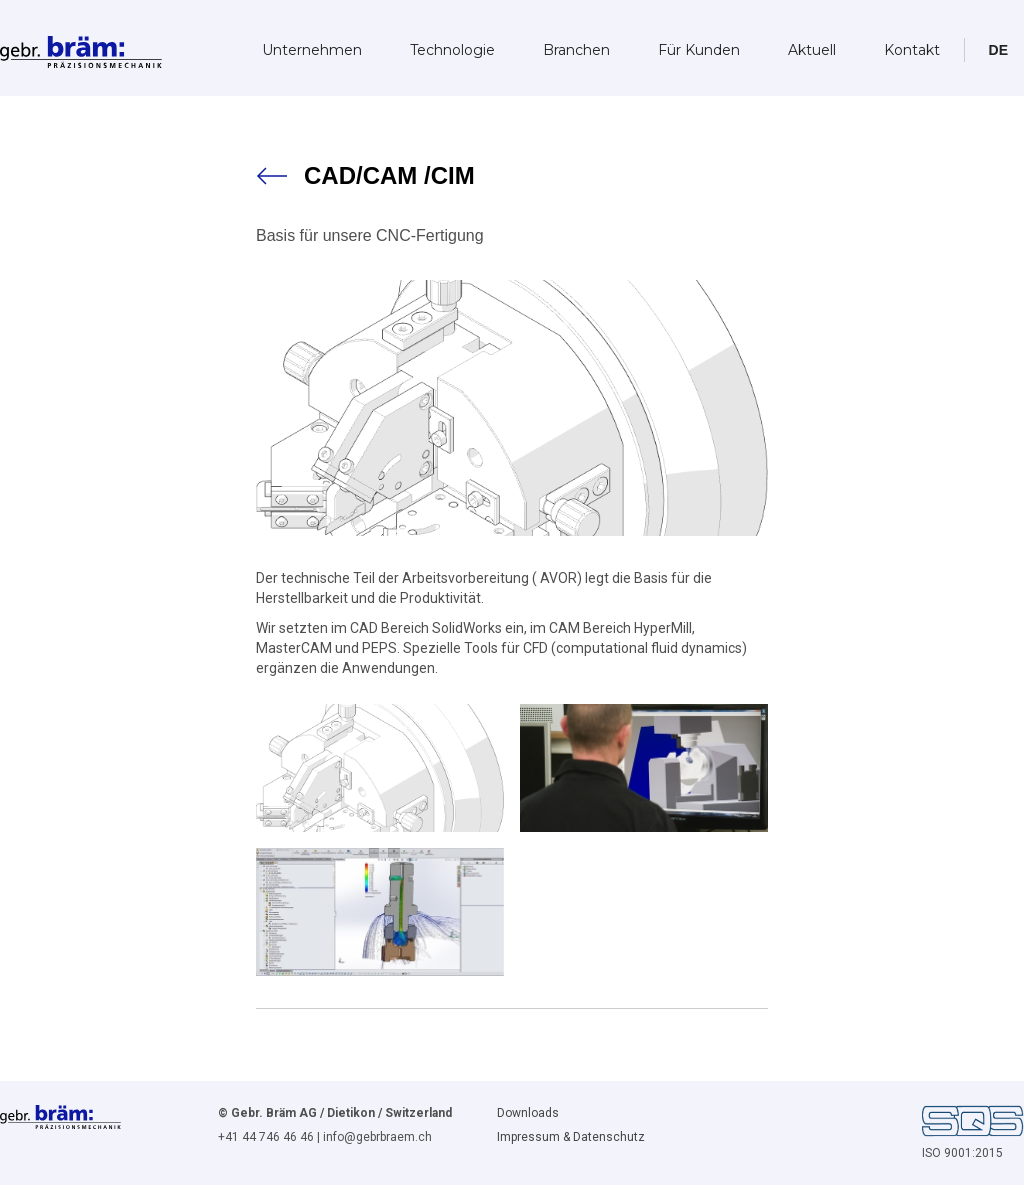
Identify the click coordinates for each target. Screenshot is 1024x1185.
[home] (81, 46)
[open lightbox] (380, 768)
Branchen (576, 50)
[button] (998, 50)
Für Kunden (699, 50)
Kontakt (912, 50)
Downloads (528, 1113)
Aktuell (812, 50)
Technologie (452, 50)
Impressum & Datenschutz (571, 1137)
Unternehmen (312, 50)
